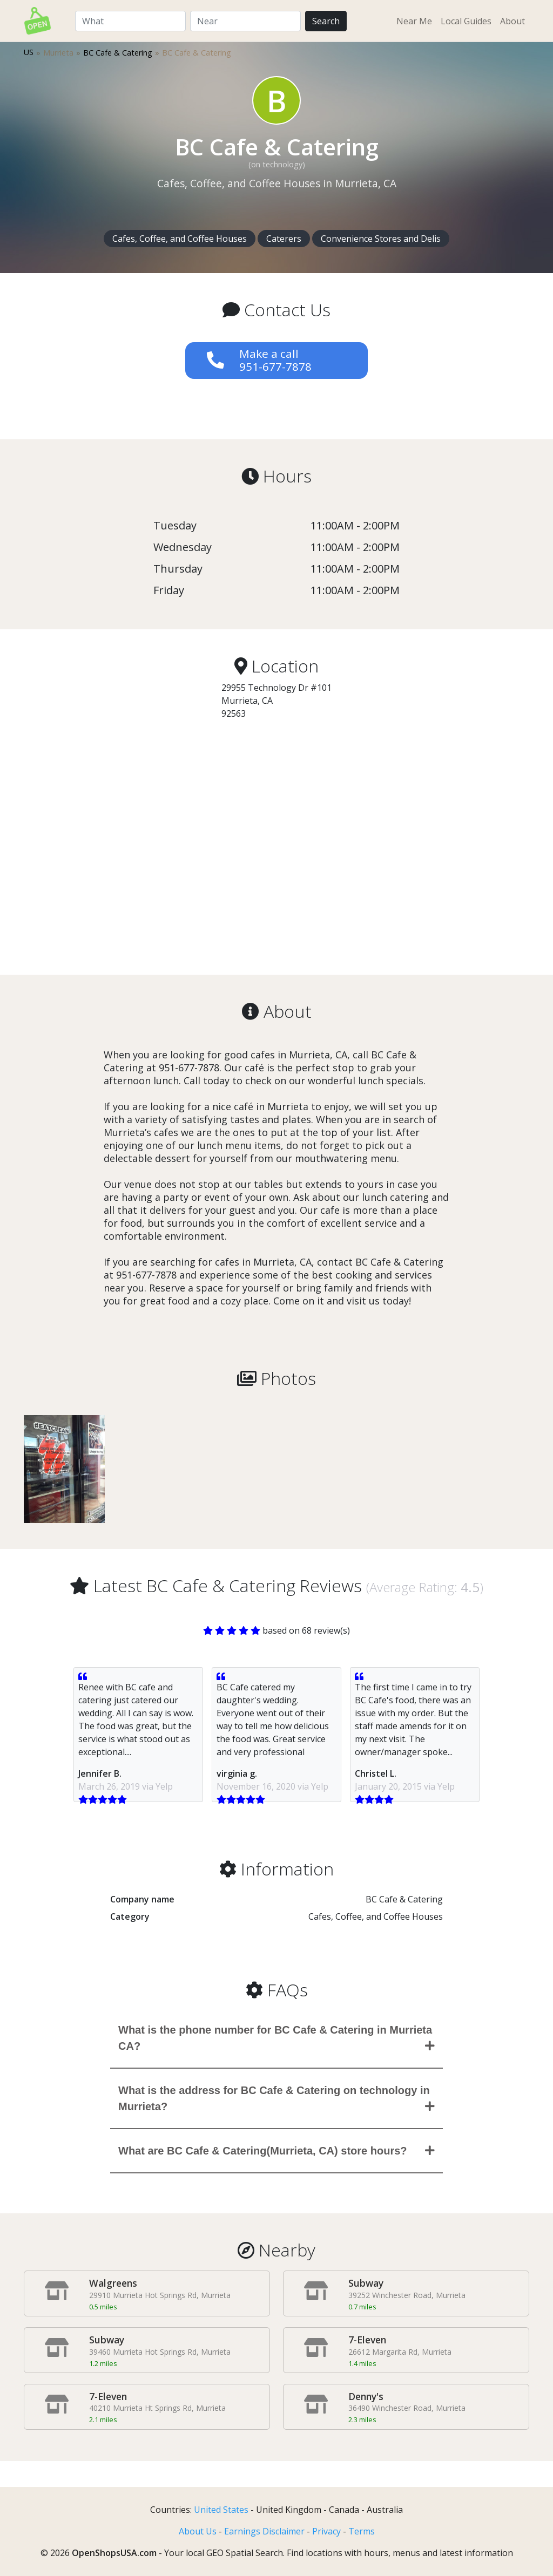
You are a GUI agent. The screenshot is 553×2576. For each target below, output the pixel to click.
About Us (198, 2531)
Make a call (275, 360)
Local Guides (466, 21)
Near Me (414, 21)
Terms (361, 2531)
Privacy (326, 2531)
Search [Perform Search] (326, 21)
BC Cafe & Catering (117, 52)
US (28, 52)
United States (221, 2510)
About (512, 21)
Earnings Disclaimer (264, 2531)
